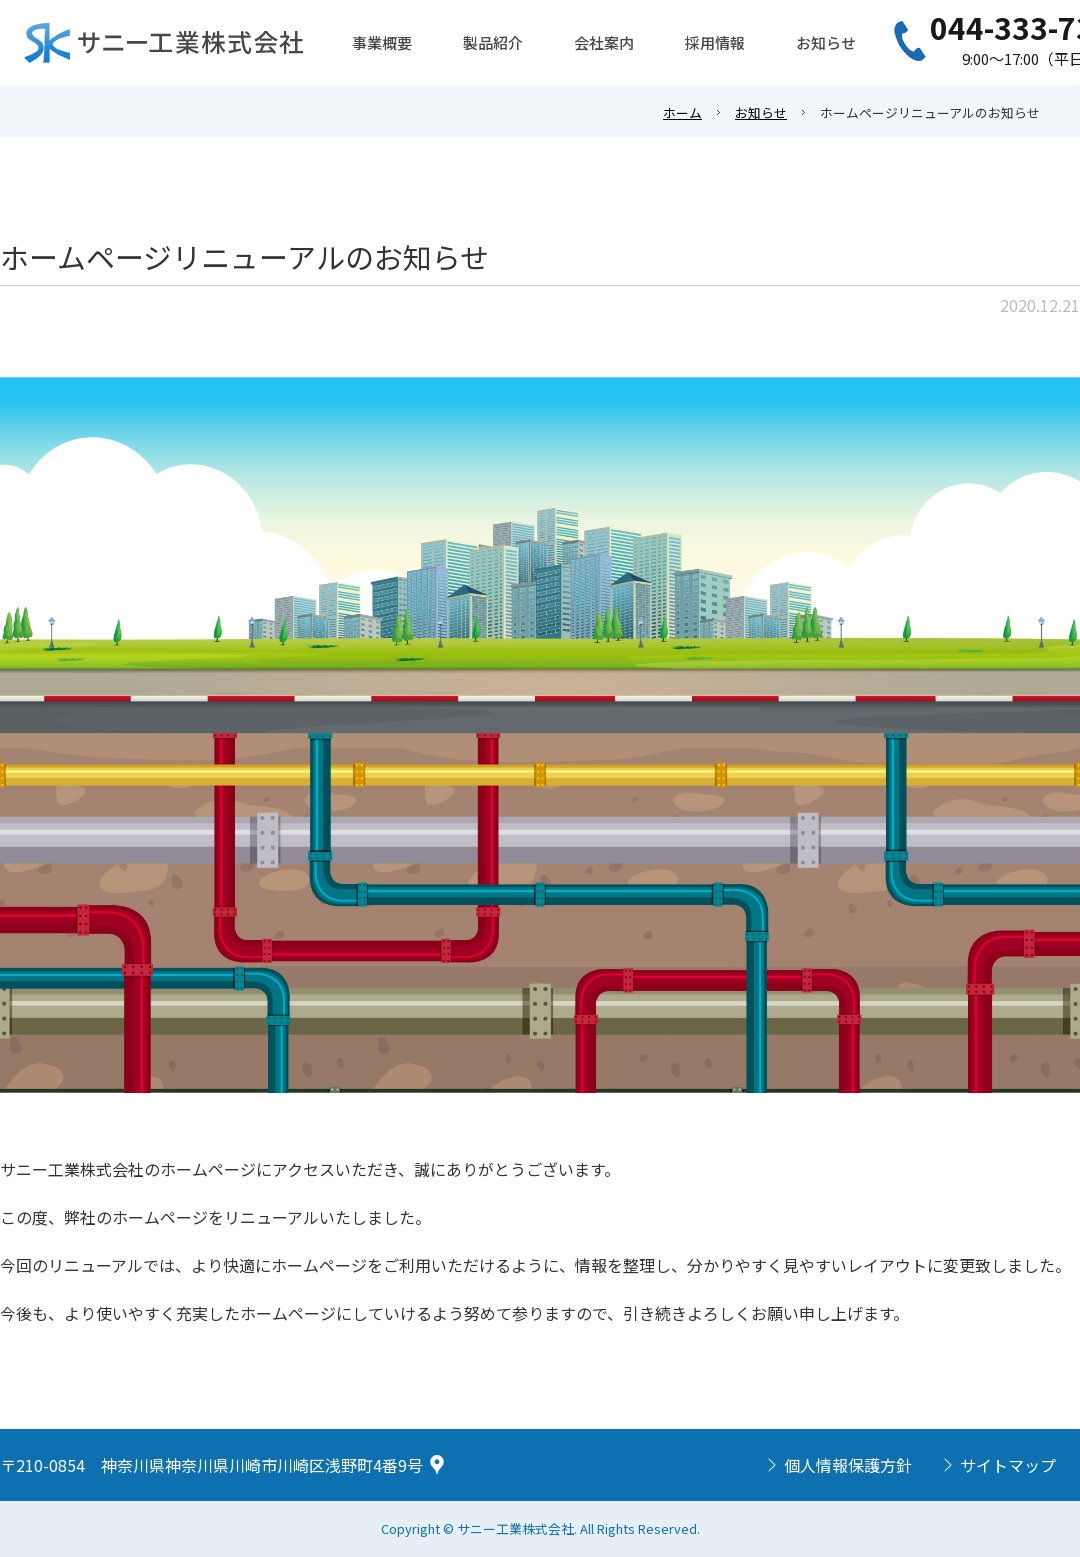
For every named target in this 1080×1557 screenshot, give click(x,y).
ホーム (682, 112)
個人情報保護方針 (848, 1465)
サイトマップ (1008, 1465)
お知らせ (761, 112)
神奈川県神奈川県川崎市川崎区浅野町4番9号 (262, 1465)
